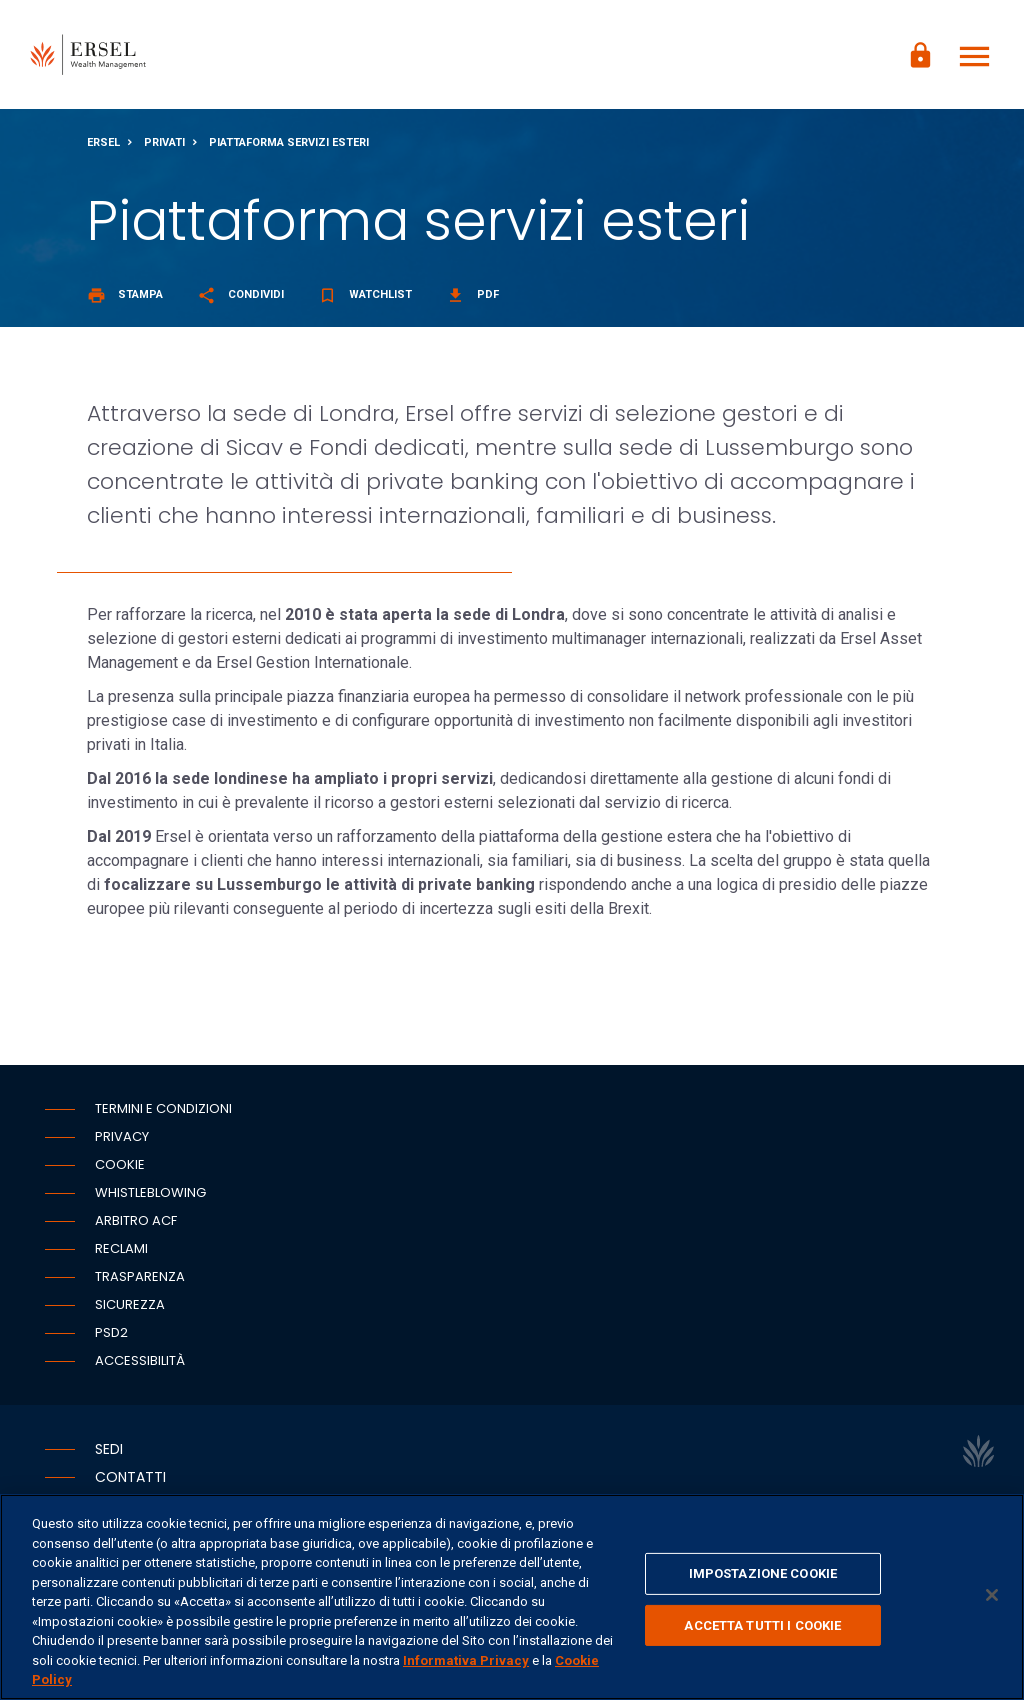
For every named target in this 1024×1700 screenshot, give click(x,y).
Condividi (240, 295)
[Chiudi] (992, 1595)
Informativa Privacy (466, 1660)
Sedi (109, 1450)
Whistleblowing (150, 1193)
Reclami (121, 1249)
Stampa (125, 295)
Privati (164, 143)
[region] (512, 1597)
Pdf (472, 295)
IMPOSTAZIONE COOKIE (763, 1573)
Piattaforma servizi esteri (289, 143)
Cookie (120, 1165)
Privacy (122, 1137)
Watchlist (365, 295)
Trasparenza (140, 1277)
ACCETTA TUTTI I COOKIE (762, 1625)
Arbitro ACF (136, 1221)
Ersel (103, 143)
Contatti (130, 1478)
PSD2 (111, 1333)
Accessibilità (140, 1361)
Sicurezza (130, 1305)
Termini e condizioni (163, 1109)
